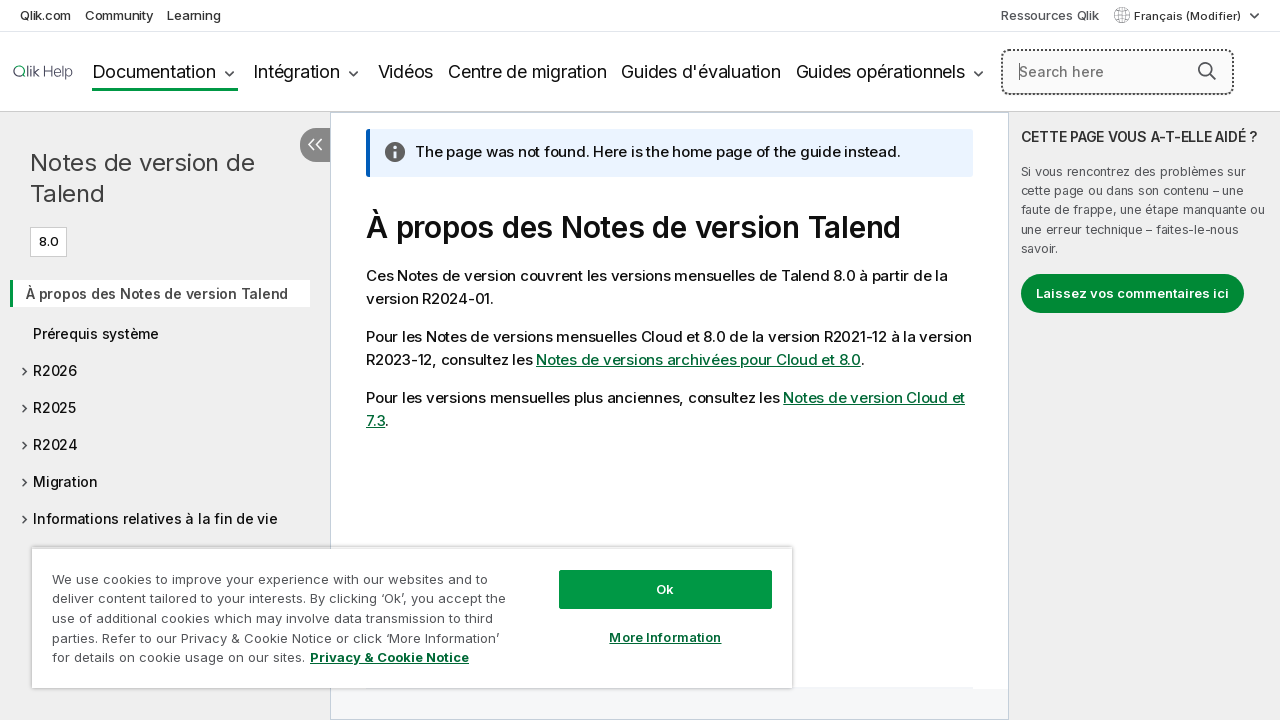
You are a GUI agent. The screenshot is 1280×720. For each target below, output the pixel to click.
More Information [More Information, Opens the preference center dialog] (665, 637)
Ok (665, 589)
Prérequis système (96, 333)
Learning (193, 15)
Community (119, 15)
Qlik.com (45, 15)
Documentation (154, 71)
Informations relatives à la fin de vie (155, 518)
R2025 (54, 407)
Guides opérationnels (880, 71)
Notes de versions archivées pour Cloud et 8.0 (698, 359)
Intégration (296, 71)
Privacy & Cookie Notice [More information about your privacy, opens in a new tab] (389, 657)
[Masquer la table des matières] (315, 145)
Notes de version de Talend (142, 178)
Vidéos (406, 71)
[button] (1207, 71)
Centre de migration (527, 71)
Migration (65, 481)
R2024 (55, 444)
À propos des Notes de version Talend (157, 293)
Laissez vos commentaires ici (1132, 293)
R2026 (55, 370)
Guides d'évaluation (700, 71)
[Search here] (1117, 72)
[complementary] (1144, 416)
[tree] (165, 447)
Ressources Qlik (1049, 15)
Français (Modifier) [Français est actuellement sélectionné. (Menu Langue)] (1189, 16)
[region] (412, 617)
